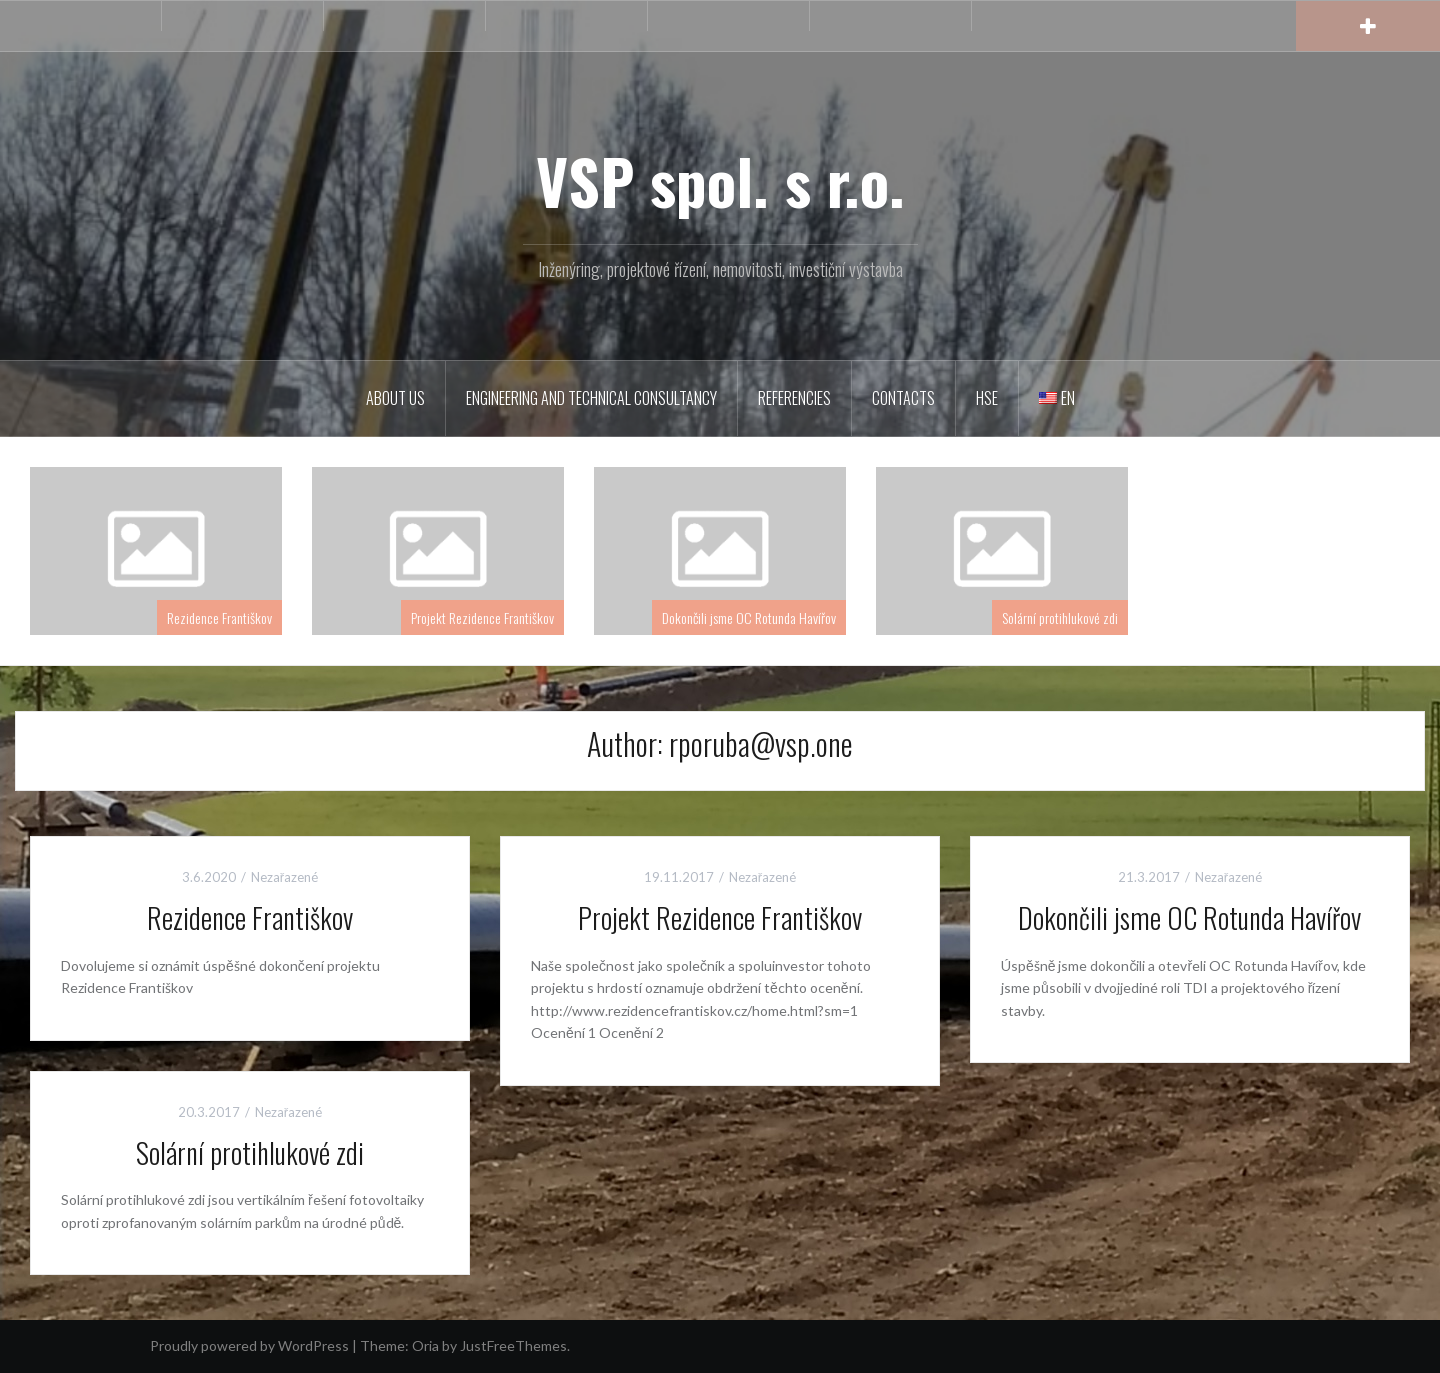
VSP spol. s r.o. (720, 180)
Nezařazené (284, 877)
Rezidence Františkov (219, 617)
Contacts (903, 398)
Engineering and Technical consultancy (591, 398)
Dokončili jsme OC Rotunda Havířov (749, 617)
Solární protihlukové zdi (1060, 617)
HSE (987, 398)
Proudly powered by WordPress (249, 1345)
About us (395, 398)
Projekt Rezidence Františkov (482, 617)
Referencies (794, 398)
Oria (425, 1345)
